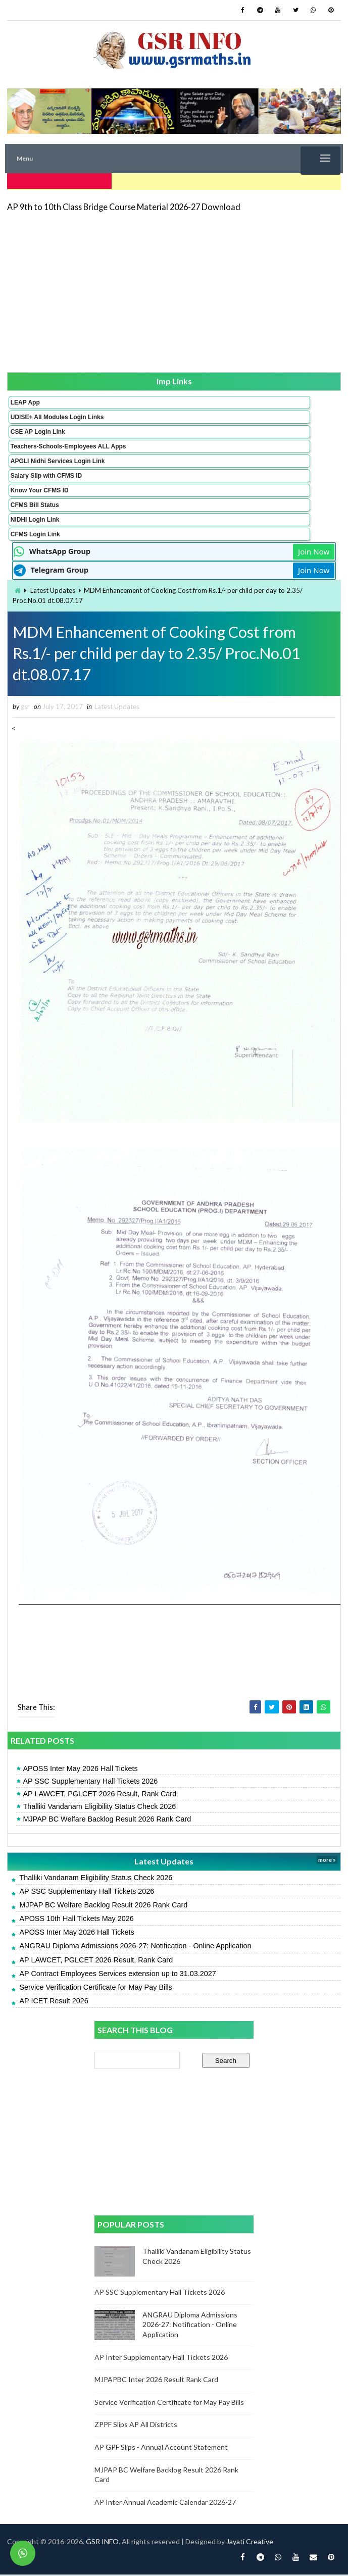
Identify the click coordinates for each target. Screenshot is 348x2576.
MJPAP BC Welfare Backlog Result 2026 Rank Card (107, 1820)
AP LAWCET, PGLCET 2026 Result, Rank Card (99, 1795)
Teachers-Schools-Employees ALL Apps (68, 444)
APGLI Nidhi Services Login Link (58, 459)
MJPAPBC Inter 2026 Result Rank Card (156, 2381)
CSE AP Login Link (38, 429)
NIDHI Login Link (35, 517)
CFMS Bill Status (35, 503)
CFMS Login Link (35, 532)
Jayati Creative (249, 2543)
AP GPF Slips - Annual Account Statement (161, 2448)
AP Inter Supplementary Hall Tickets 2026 (161, 2358)
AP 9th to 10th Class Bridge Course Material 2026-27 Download (123, 205)
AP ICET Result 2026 (53, 2002)
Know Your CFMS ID (40, 488)
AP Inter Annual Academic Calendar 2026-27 (165, 2503)
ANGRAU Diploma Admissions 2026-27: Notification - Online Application (135, 1947)
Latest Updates (52, 588)
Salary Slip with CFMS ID (46, 473)
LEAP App (25, 400)
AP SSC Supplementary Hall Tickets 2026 (90, 1782)
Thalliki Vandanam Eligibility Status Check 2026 (99, 1807)
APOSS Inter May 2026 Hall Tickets (80, 1769)
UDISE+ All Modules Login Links (57, 415)
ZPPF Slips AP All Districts (135, 2425)
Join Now (313, 549)
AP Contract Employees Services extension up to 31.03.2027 (117, 1975)
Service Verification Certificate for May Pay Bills (95, 1988)
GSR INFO (102, 2543)
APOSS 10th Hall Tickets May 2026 (76, 1920)
